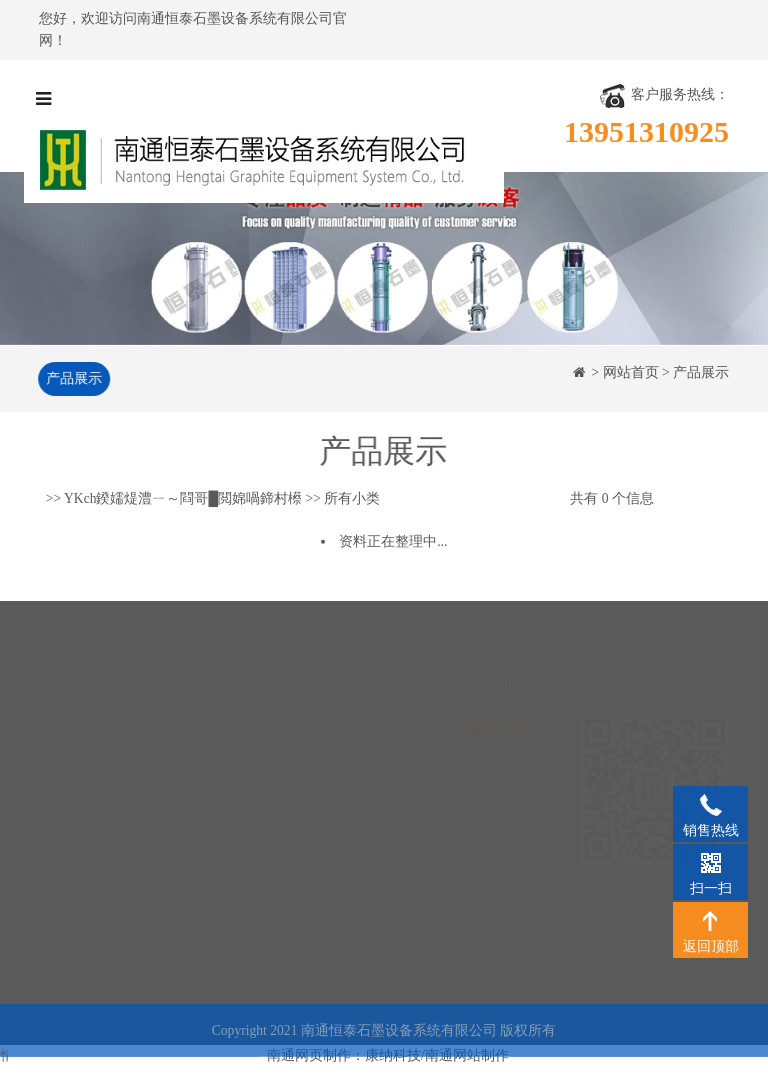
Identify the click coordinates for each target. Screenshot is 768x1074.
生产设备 (67, 746)
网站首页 (631, 372)
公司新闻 (347, 687)
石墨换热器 (214, 687)
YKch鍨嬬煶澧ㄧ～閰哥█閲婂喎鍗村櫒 (183, 499)
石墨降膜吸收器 (228, 717)
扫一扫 (710, 862)
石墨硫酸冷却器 (228, 746)
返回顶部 (710, 920)
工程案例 (67, 776)
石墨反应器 (214, 836)
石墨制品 (207, 865)
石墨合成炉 (214, 806)
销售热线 (710, 804)
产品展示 (72, 378)
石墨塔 (200, 776)
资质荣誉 (67, 717)
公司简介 (67, 687)
